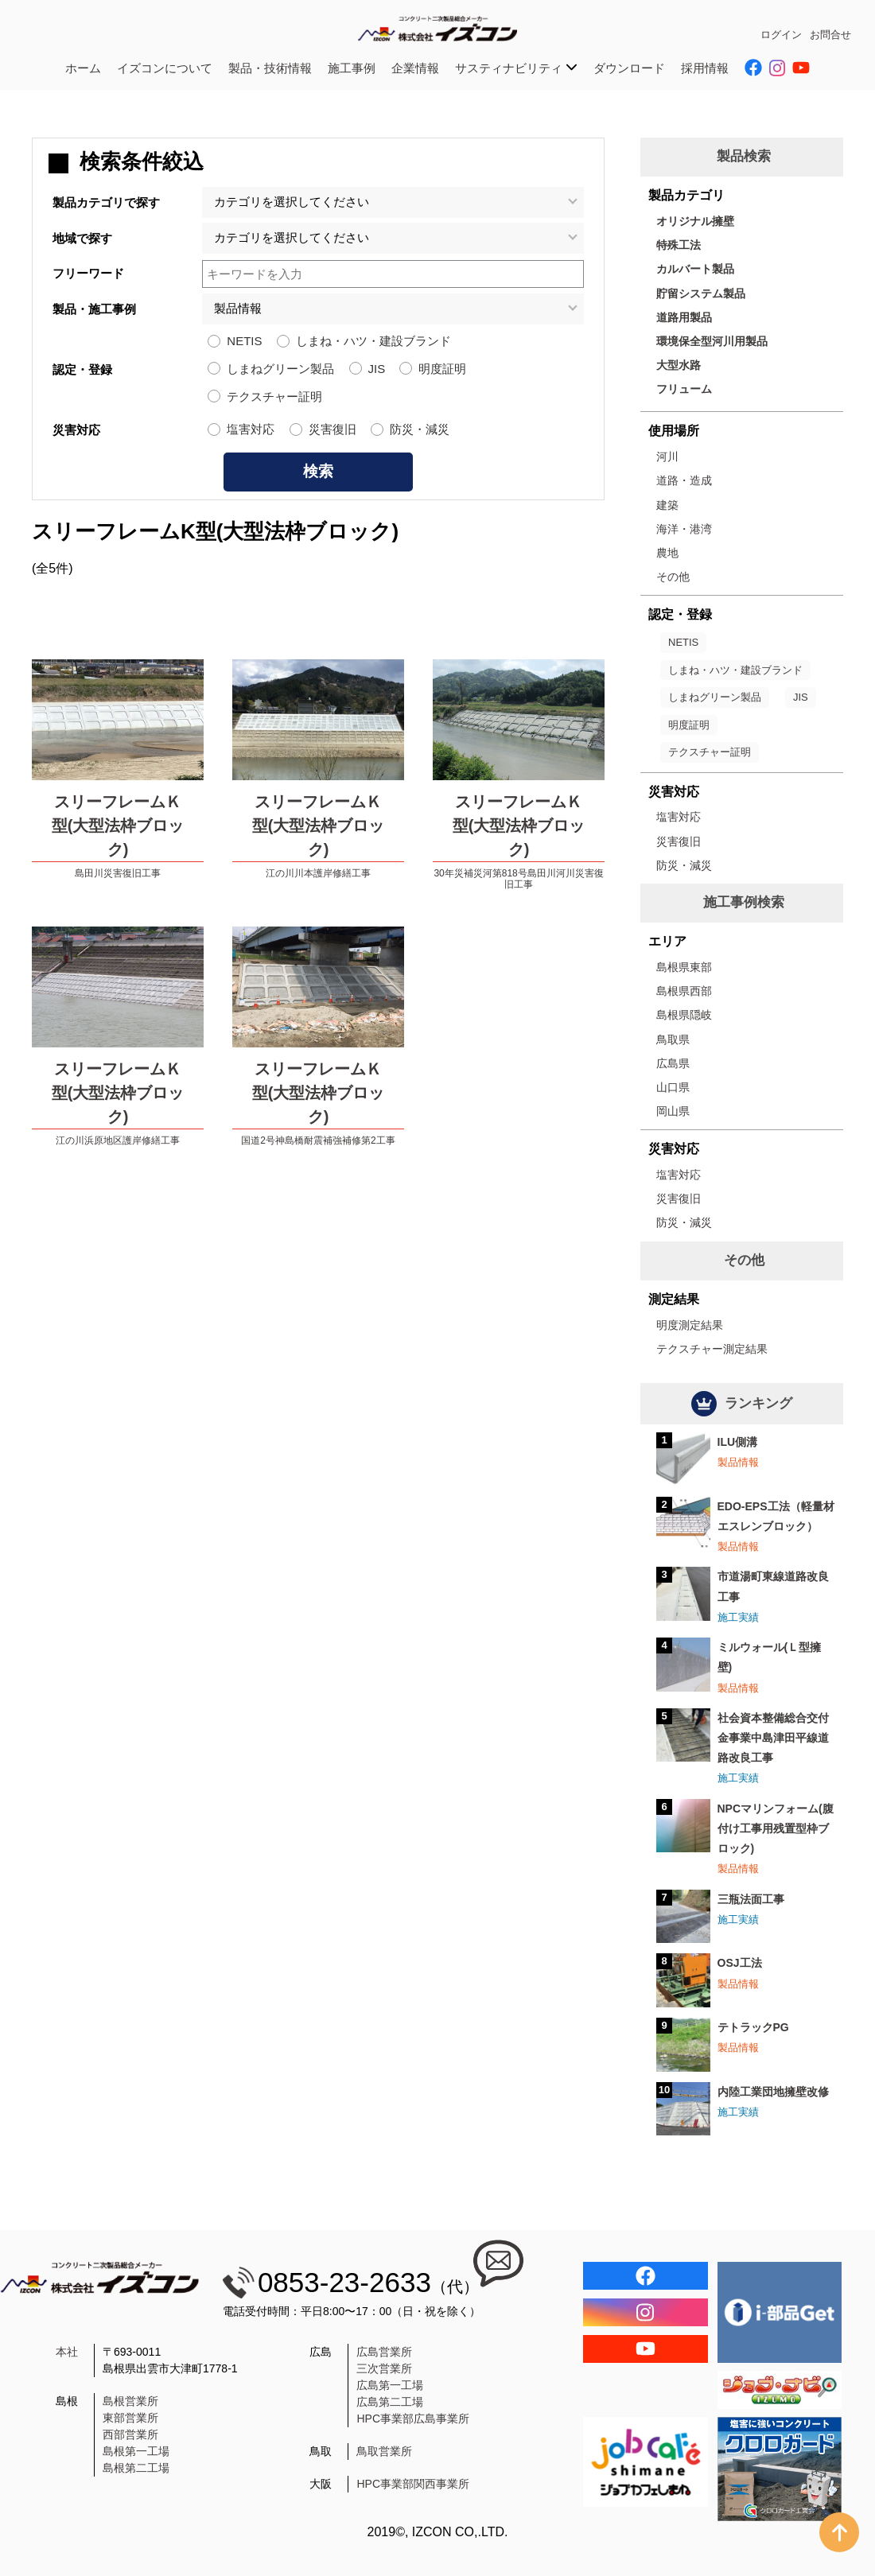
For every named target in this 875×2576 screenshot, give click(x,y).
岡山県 (673, 1111)
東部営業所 (130, 2417)
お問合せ (830, 35)
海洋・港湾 (684, 529)
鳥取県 (673, 1039)
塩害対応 (250, 429)
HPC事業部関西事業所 (412, 2483)
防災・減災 (419, 429)
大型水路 (678, 365)
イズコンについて (164, 68)
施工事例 (351, 68)
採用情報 (705, 68)
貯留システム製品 (700, 293)
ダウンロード (629, 68)
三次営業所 (384, 2368)
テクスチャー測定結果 (712, 1348)
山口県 (673, 1087)
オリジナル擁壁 (695, 221)
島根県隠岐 (684, 1014)
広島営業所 (384, 2351)
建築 (667, 505)
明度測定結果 (689, 1325)
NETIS (244, 341)
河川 (667, 456)
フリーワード (88, 273)
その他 (673, 576)
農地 (667, 552)
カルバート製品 (695, 268)
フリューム (684, 389)
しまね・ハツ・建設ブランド (373, 341)
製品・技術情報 (270, 68)
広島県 (673, 1063)
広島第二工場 (389, 2401)
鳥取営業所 (384, 2451)
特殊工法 (678, 245)
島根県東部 (684, 967)
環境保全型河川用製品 (712, 341)
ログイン (781, 35)
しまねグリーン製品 (280, 368)
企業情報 (415, 68)
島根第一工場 (136, 2451)
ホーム (83, 68)
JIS (377, 368)
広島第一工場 (389, 2385)
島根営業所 (130, 2401)
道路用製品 (684, 317)
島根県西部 (684, 991)
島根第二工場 (136, 2467)
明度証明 (442, 368)
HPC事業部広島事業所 (412, 2418)
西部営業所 (130, 2434)
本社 (67, 2351)
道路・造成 (684, 480)
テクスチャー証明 (274, 396)
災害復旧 (332, 429)
